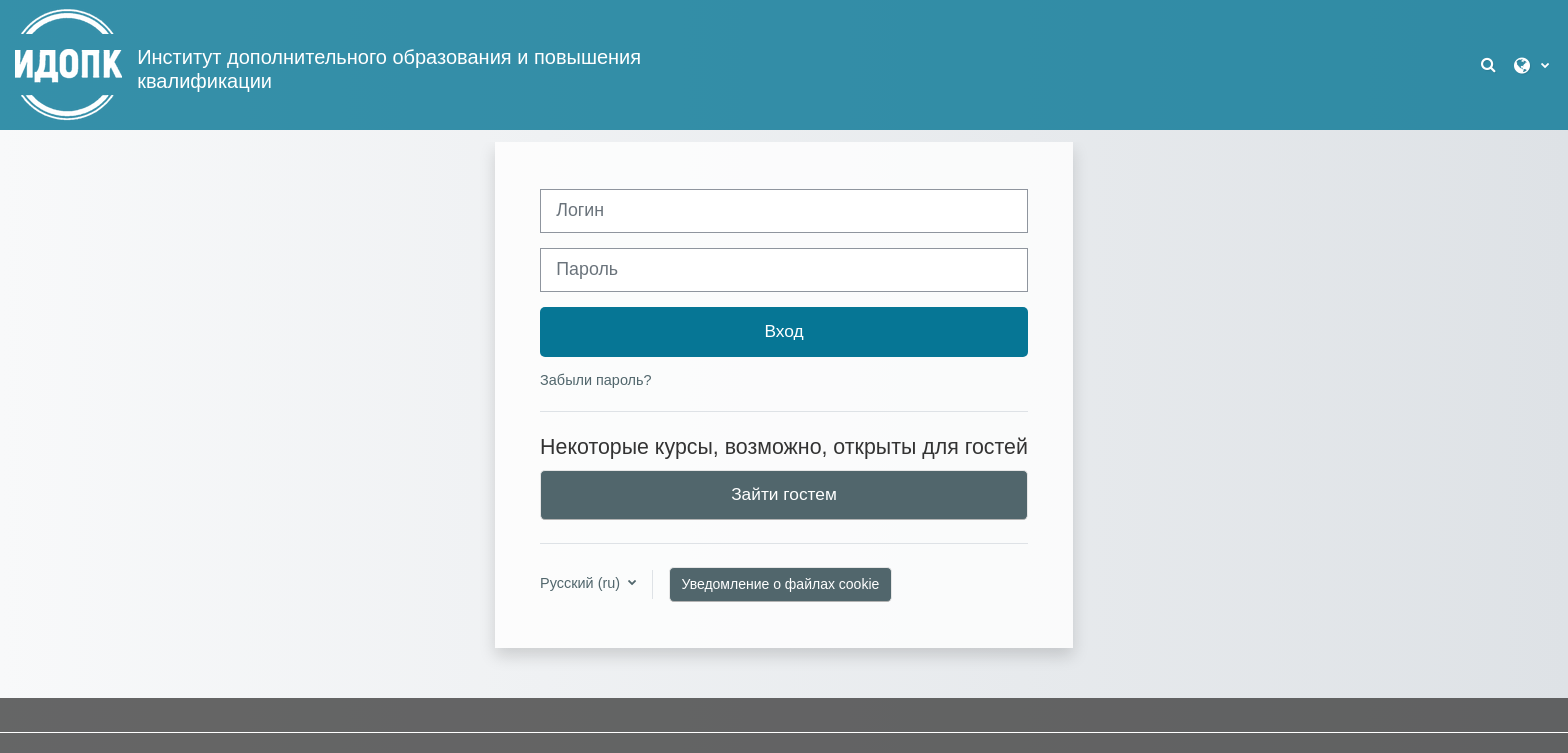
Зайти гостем (784, 494)
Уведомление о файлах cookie (781, 584)
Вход (783, 331)
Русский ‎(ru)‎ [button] (582, 583)
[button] (1490, 65)
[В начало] (68, 64)
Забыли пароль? (595, 380)
